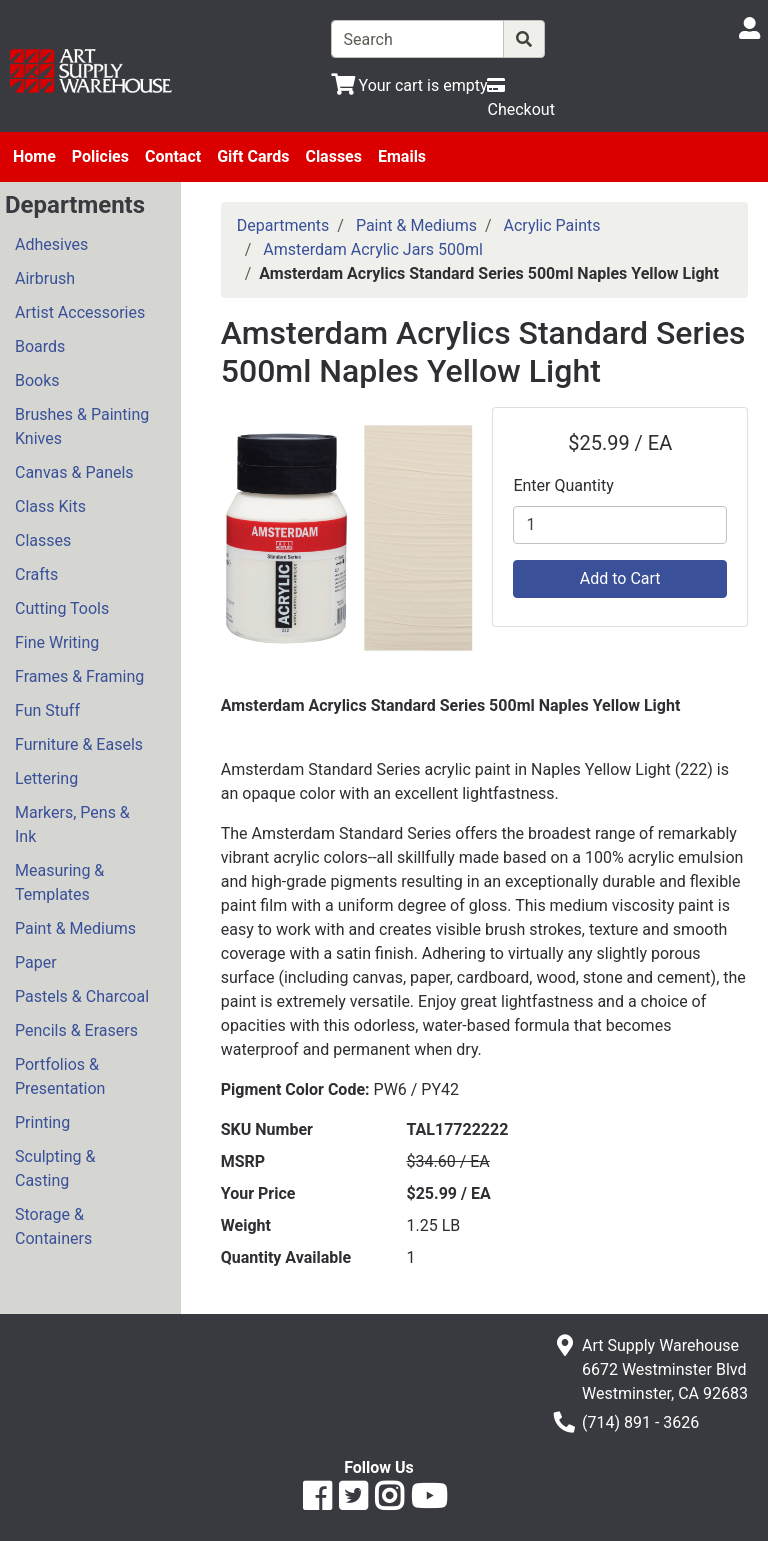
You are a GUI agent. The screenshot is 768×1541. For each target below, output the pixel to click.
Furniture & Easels (79, 744)
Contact (173, 156)
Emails (402, 156)
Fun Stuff (47, 710)
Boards (40, 346)
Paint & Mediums (75, 928)
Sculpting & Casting (55, 1168)
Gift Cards (253, 156)
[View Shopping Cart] (409, 85)
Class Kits (50, 506)
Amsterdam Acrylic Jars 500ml (373, 249)
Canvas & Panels (74, 472)
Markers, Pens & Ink (72, 824)
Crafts (36, 574)
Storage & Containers (53, 1226)
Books (37, 380)
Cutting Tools (62, 608)
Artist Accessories (80, 312)
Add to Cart (620, 578)
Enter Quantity (563, 485)
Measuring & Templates (59, 882)
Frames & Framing (79, 676)
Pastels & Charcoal (82, 996)
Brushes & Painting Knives (82, 426)
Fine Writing (57, 642)
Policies (100, 156)
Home (34, 156)
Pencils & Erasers (76, 1030)
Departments (283, 225)
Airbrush (45, 278)
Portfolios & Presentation (60, 1076)
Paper (36, 962)
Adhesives (51, 244)
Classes (333, 156)
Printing (42, 1122)
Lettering (46, 778)
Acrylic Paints (552, 225)
